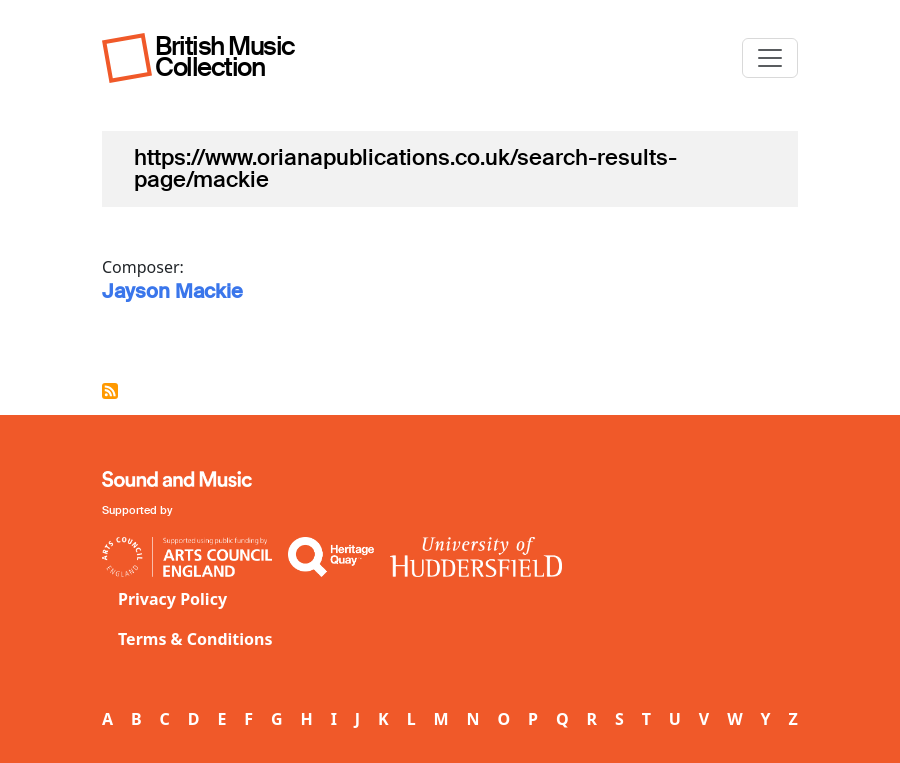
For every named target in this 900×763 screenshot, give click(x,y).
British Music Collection (225, 56)
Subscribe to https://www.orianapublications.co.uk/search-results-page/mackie (110, 391)
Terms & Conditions (195, 639)
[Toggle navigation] (770, 58)
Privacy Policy (172, 599)
